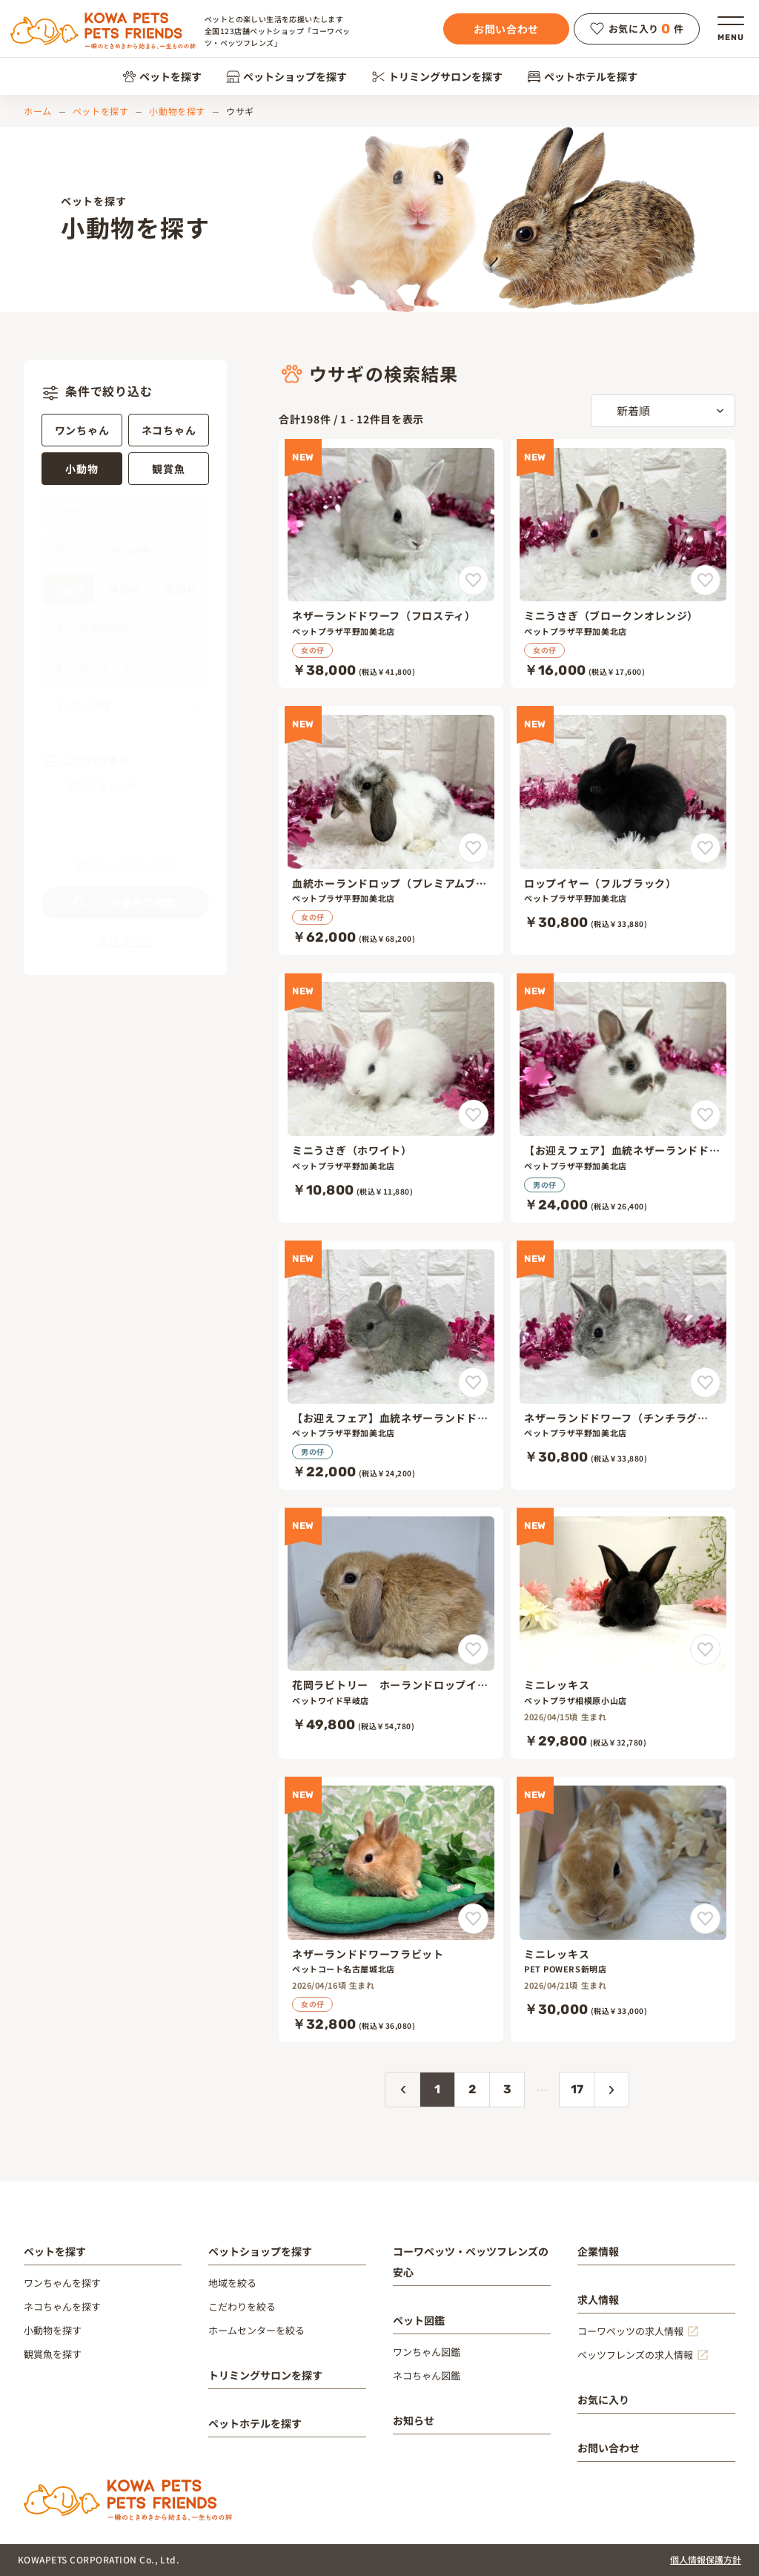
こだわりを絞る (242, 2306)
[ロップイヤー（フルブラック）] (623, 830)
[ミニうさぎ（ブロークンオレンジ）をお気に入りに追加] (705, 580)
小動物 (81, 468)
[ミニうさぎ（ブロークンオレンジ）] (623, 563)
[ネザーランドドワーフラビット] (391, 1909)
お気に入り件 (637, 29)
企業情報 (598, 2251)
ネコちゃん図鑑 (426, 2375)
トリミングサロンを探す (437, 76)
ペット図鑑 (419, 2320)
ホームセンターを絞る (256, 2330)
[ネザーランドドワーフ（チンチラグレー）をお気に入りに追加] (705, 1382)
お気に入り (603, 2399)
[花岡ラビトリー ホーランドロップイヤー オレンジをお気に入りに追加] (473, 1649)
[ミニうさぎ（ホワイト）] (391, 1097)
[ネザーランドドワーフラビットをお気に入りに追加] (473, 1918)
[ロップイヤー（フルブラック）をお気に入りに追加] (705, 848)
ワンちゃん (82, 430)
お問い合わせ (506, 29)
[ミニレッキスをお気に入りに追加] (705, 1649)
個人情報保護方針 (705, 2559)
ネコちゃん (169, 430)
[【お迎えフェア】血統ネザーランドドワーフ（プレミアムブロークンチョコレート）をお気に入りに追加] (705, 1115)
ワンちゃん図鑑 (426, 2352)
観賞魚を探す (53, 2354)
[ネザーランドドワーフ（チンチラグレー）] (623, 1365)
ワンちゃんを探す (62, 2283)
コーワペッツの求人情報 (630, 2331)
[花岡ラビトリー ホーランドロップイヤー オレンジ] (391, 1632)
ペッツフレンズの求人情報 (635, 2355)
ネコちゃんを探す (62, 2306)
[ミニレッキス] (623, 1632)
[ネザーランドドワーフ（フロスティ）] (391, 563)
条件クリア (125, 941)
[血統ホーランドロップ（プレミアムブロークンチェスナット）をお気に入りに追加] (473, 848)
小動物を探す (177, 111)
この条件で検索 (125, 902)
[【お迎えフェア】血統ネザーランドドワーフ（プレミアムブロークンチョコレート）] (623, 1097)
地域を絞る (232, 2283)
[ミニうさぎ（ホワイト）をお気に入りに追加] (473, 1115)
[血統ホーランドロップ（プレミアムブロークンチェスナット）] (391, 830)
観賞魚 (168, 468)
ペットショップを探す (286, 76)
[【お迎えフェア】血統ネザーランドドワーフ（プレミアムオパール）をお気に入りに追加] (473, 1382)
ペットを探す (162, 76)
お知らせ (413, 2420)
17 (577, 2089)
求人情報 (598, 2299)
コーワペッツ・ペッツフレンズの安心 (470, 2261)
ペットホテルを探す (582, 76)
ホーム (38, 111)
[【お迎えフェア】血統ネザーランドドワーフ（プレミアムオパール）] (391, 1365)
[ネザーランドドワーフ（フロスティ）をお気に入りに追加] (473, 580)
